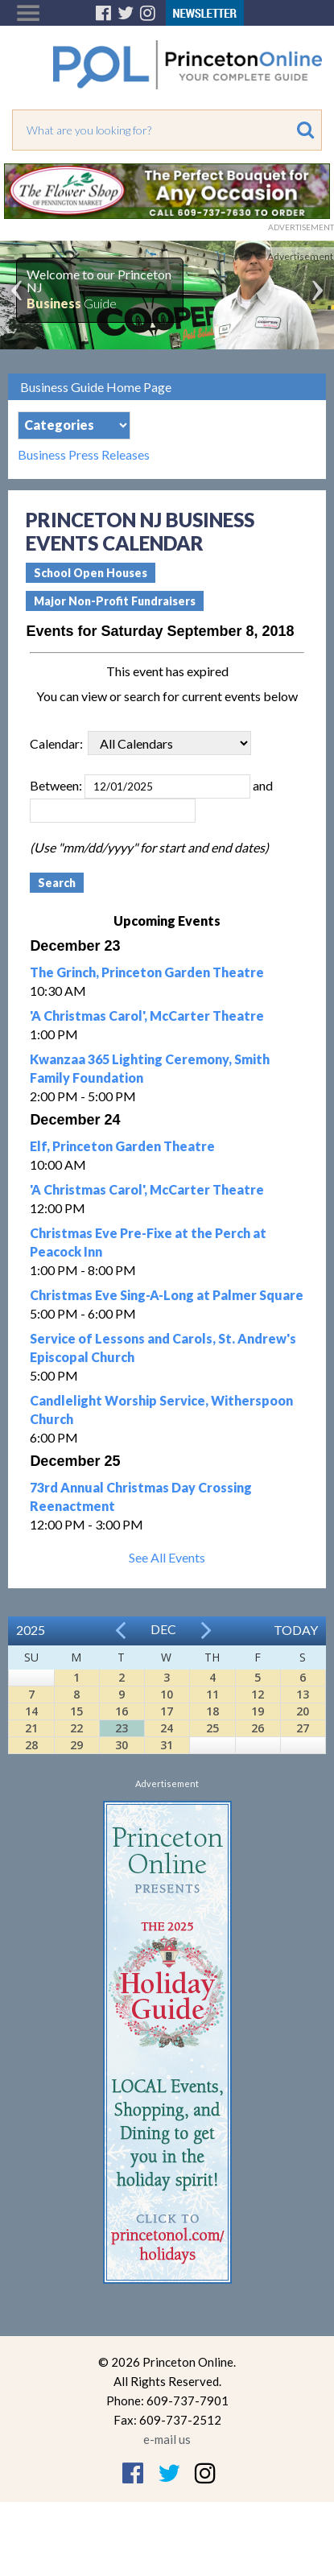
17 (166, 1711)
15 (76, 1711)
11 (212, 1694)
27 (302, 1728)
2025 (30, 1629)
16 (121, 1711)
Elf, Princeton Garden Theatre (122, 1146)
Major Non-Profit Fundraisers (115, 601)
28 (31, 1744)
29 (76, 1744)
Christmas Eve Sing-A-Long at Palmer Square (166, 1294)
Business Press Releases (84, 455)
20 (302, 1711)
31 (166, 1744)
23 (121, 1728)
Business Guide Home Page (95, 386)
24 (166, 1728)
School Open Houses (90, 573)
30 (121, 1744)
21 (31, 1728)
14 (31, 1711)
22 (76, 1728)
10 (166, 1694)
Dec (163, 1629)
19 (257, 1711)
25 (212, 1728)
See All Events (167, 1557)
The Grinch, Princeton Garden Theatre (147, 972)
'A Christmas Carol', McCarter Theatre (147, 1015)
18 (212, 1711)
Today (296, 1629)
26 (257, 1728)
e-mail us (167, 2439)
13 (302, 1694)
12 (257, 1694)
